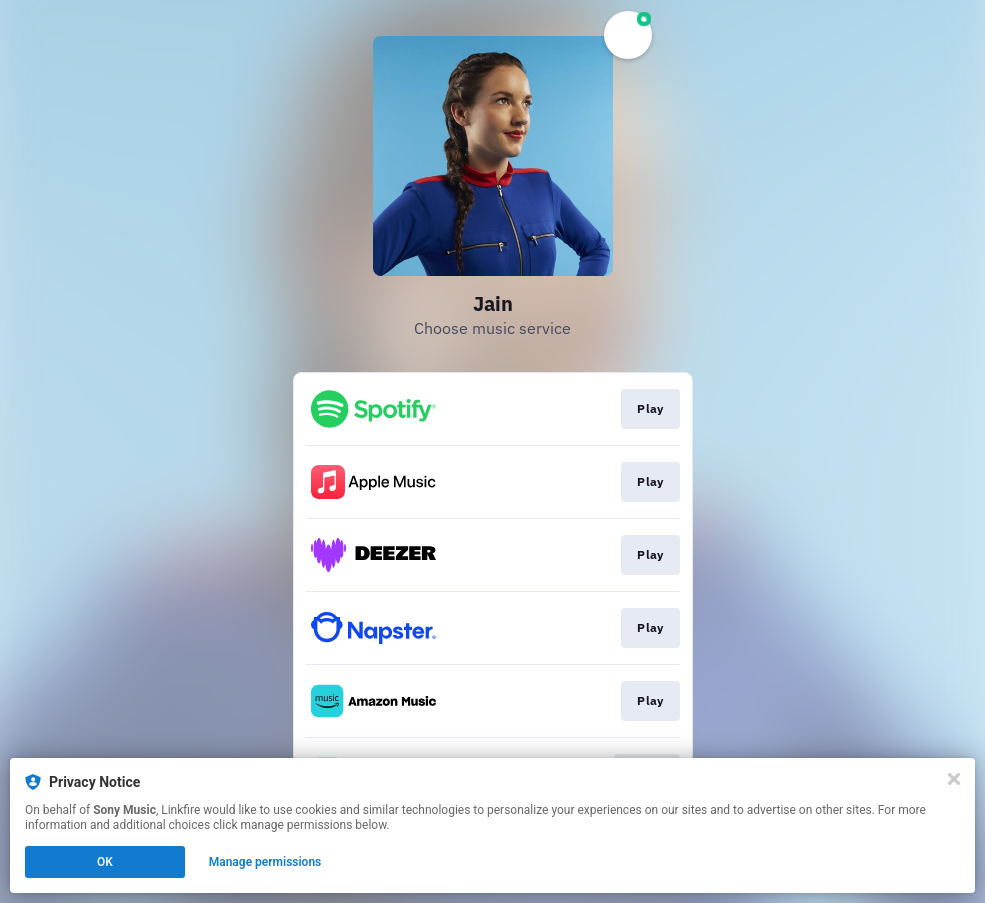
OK (105, 862)
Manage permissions (265, 862)
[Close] (954, 779)
